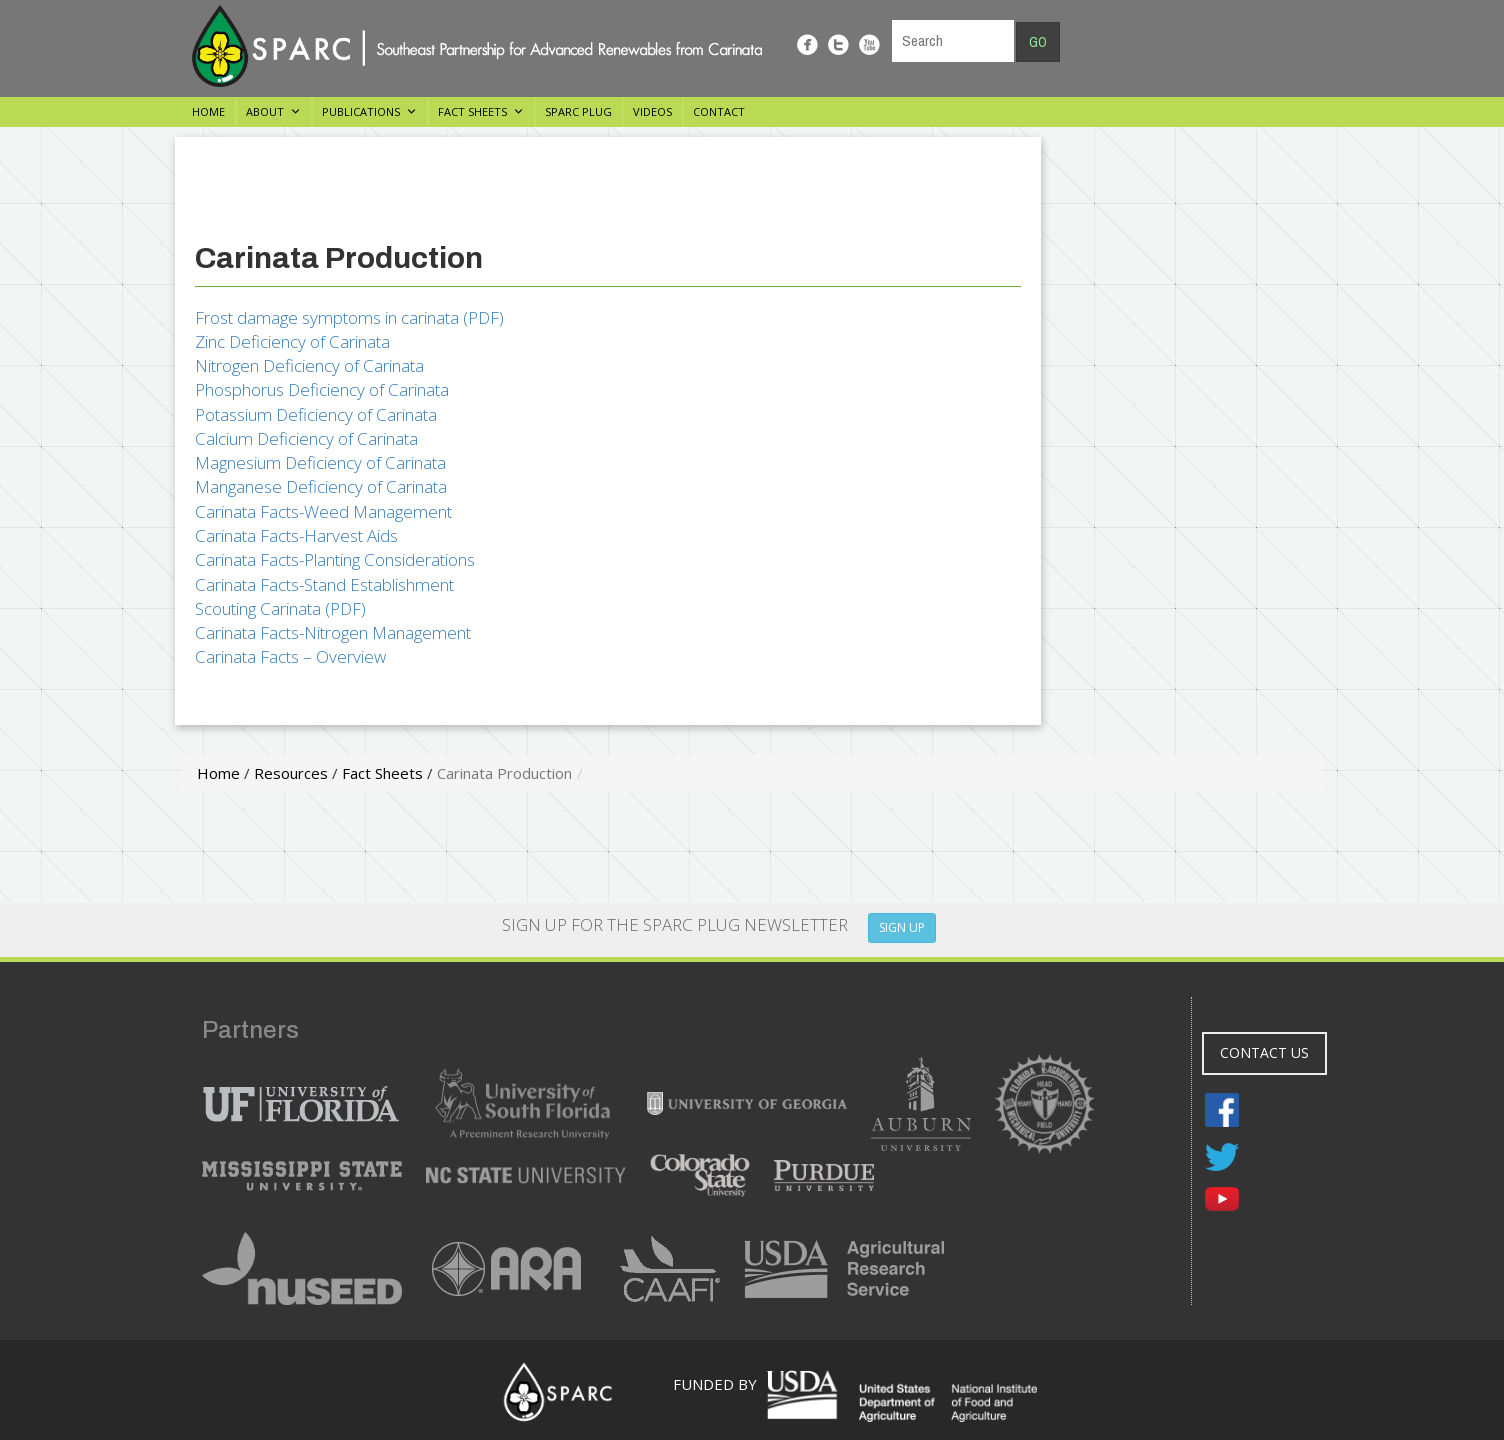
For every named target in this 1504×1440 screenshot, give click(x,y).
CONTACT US (1264, 1052)
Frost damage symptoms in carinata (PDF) (349, 317)
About (265, 111)
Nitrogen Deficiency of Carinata (309, 365)
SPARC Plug (578, 111)
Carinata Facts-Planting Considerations (335, 559)
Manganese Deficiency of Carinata (321, 486)
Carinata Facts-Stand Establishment (324, 584)
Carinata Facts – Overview (290, 656)
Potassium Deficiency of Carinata (316, 414)
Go (1038, 42)
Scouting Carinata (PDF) (280, 608)
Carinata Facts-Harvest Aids (296, 535)
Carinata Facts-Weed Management (323, 511)
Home (208, 111)
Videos (652, 111)
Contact (719, 111)
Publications (361, 111)
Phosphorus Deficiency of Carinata (322, 389)
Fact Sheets (472, 111)
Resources (291, 773)
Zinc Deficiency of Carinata (292, 341)
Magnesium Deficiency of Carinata (320, 462)
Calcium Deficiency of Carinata (306, 438)
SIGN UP (902, 927)
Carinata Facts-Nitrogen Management (333, 632)
